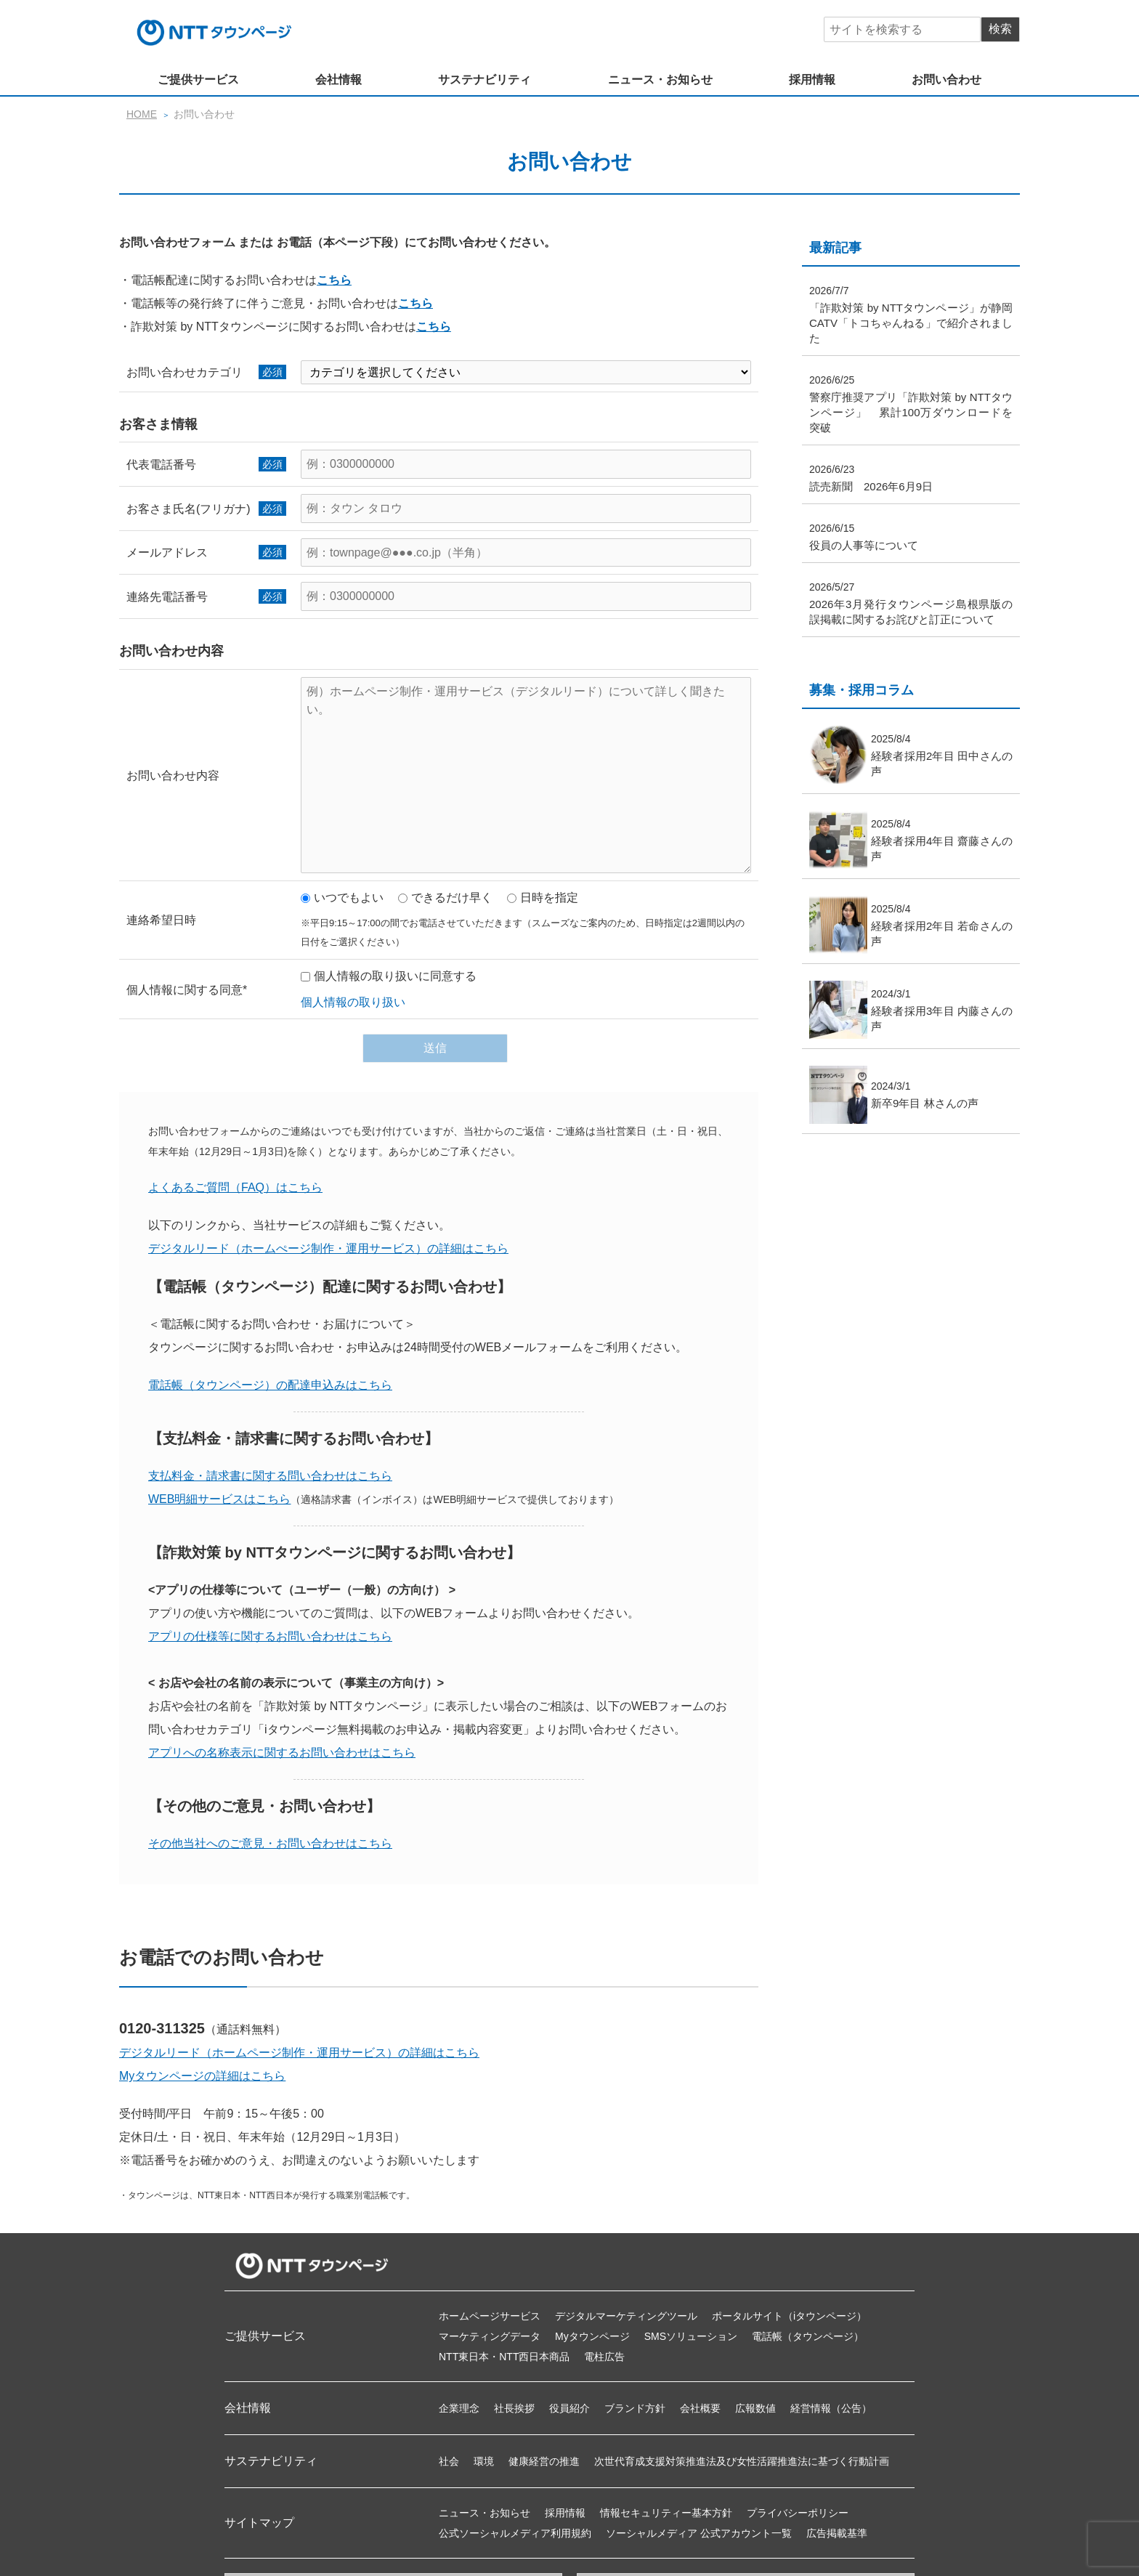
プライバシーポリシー (797, 2513)
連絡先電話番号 (167, 597)
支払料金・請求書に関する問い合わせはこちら (270, 1476)
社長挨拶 (514, 2408)
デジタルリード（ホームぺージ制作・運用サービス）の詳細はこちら (328, 1248)
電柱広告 (604, 2356)
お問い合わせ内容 (172, 775)
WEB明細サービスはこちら (219, 1499)
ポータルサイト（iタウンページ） (789, 2316)
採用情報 (812, 79)
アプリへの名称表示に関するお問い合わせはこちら (282, 1752)
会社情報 (338, 79)
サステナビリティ (484, 79)
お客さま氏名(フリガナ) (188, 509)
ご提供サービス (198, 79)
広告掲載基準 (836, 2533)
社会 (449, 2461)
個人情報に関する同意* (186, 990)
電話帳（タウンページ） (808, 2336)
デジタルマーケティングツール (626, 2316)
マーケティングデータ (489, 2336)
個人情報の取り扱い (353, 1002)
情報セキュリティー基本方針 (666, 2513)
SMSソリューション (690, 2336)
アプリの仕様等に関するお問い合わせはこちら (270, 1636)
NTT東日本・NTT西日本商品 (504, 2356)
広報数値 (755, 2408)
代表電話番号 (161, 464)
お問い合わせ (946, 79)
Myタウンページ (592, 2336)
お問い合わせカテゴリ (184, 372)
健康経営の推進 (544, 2461)
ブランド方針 (634, 2408)
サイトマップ (259, 2522)
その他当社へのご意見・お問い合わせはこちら (270, 1843)
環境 (484, 2461)
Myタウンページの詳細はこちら (202, 2076)
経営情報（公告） (831, 2408)
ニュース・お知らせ (660, 79)
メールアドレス (167, 552)
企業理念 (459, 2408)
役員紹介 (569, 2408)
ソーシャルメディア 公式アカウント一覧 (699, 2533)
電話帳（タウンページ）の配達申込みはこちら (270, 1385)
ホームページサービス (489, 2316)
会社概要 (700, 2408)
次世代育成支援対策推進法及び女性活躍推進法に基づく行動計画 (741, 2461)
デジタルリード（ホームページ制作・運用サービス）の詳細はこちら (299, 2052)
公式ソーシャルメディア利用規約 (515, 2533)
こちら (334, 280)
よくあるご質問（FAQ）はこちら (235, 1187)
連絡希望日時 (161, 920)
